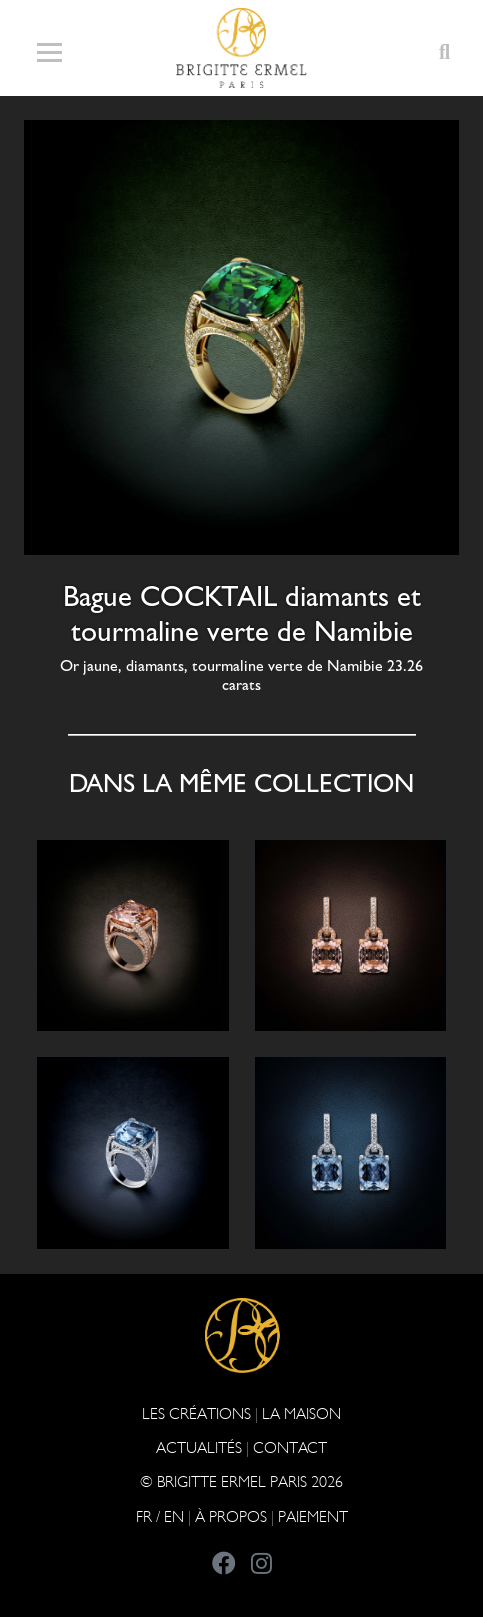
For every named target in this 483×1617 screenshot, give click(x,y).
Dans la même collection (241, 783)
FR (144, 1516)
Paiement (313, 1516)
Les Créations (196, 1413)
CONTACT (290, 1447)
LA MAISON (301, 1413)
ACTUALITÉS (199, 1447)
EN (174, 1516)
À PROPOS (231, 1516)
